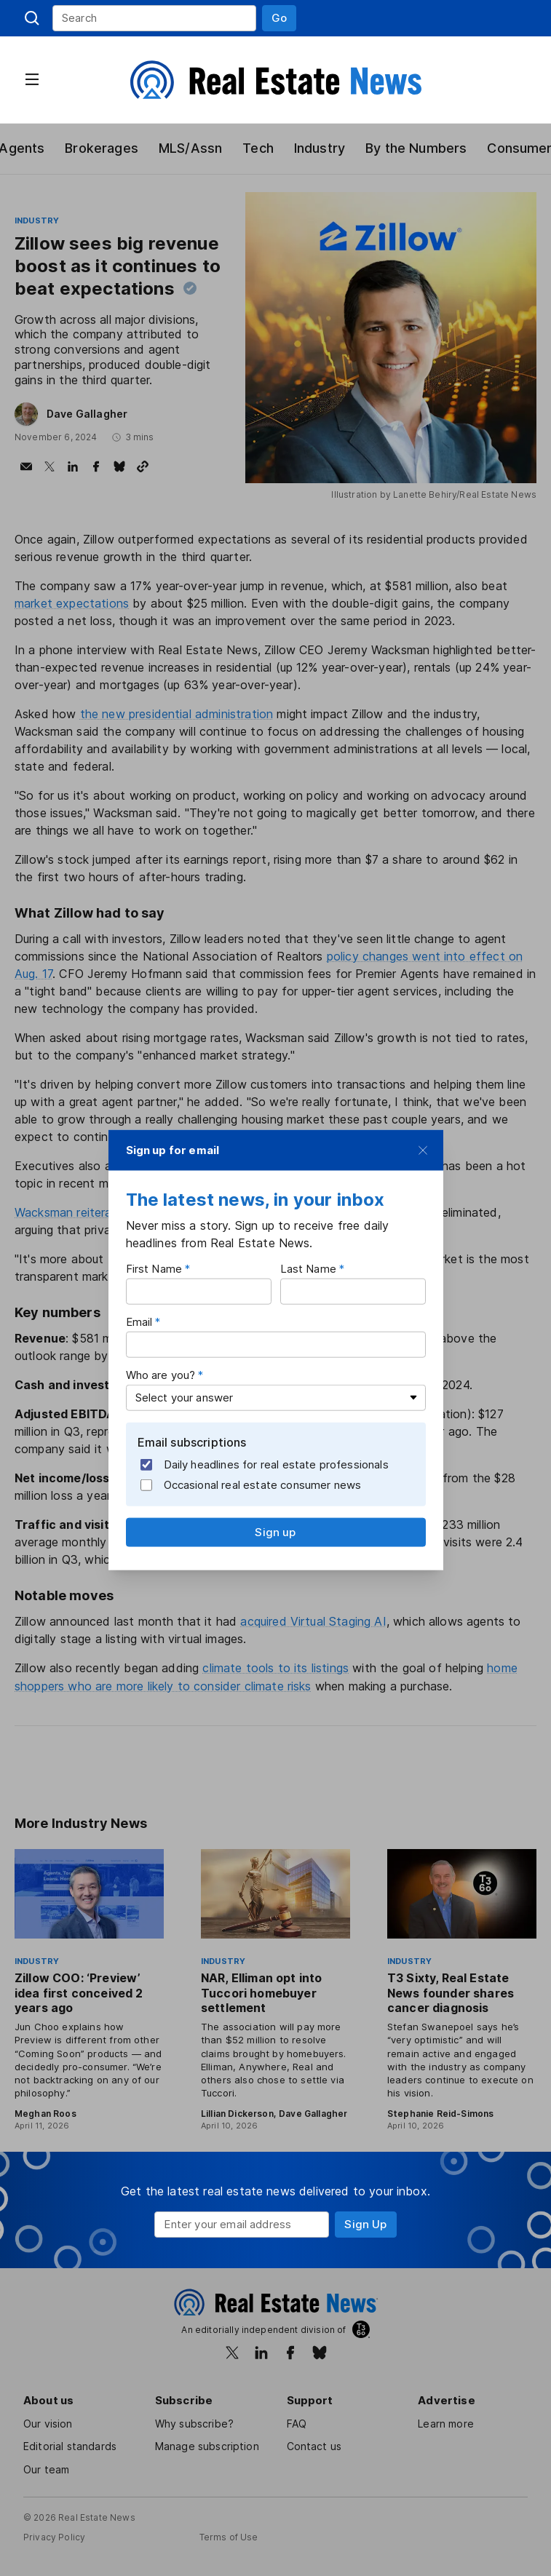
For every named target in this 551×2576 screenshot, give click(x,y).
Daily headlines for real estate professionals (266, 1465)
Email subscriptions (193, 1442)
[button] (279, 18)
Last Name (308, 1268)
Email (140, 1321)
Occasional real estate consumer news (252, 1485)
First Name (154, 1268)
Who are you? (162, 1375)
